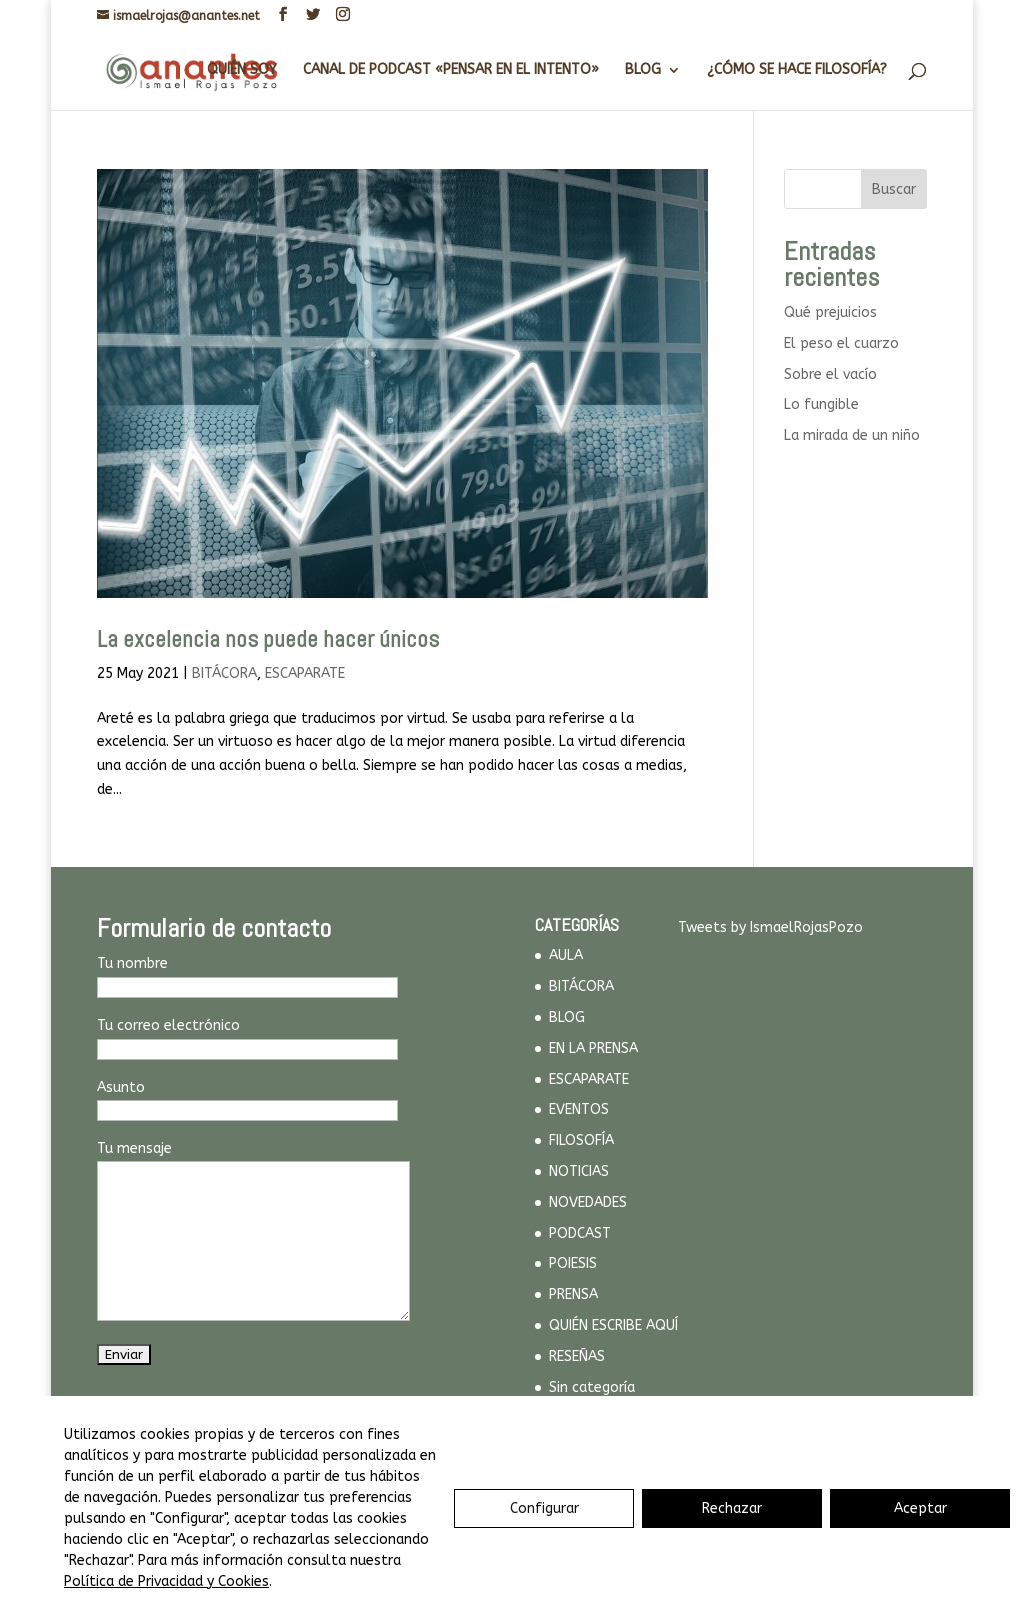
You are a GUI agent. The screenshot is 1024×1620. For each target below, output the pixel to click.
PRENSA (573, 1294)
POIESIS (573, 1263)
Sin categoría (592, 1387)
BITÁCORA (224, 673)
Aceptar (920, 1508)
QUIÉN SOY (242, 70)
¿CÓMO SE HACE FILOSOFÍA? (797, 70)
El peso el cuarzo (841, 343)
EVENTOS (579, 1109)
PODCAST (580, 1233)
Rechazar (732, 1508)
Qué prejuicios (830, 312)
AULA (566, 955)
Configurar (544, 1508)
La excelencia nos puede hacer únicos (268, 639)
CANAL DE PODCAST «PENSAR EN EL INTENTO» (451, 70)
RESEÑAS (577, 1356)
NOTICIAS (579, 1171)
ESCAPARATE (305, 673)
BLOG (643, 70)
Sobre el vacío (830, 374)
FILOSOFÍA (581, 1140)
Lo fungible (821, 404)
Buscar (894, 189)
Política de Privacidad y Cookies (166, 1581)
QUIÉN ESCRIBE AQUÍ (613, 1325)
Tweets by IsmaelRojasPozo (770, 927)
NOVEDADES (588, 1202)
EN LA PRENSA (593, 1048)
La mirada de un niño (852, 435)
